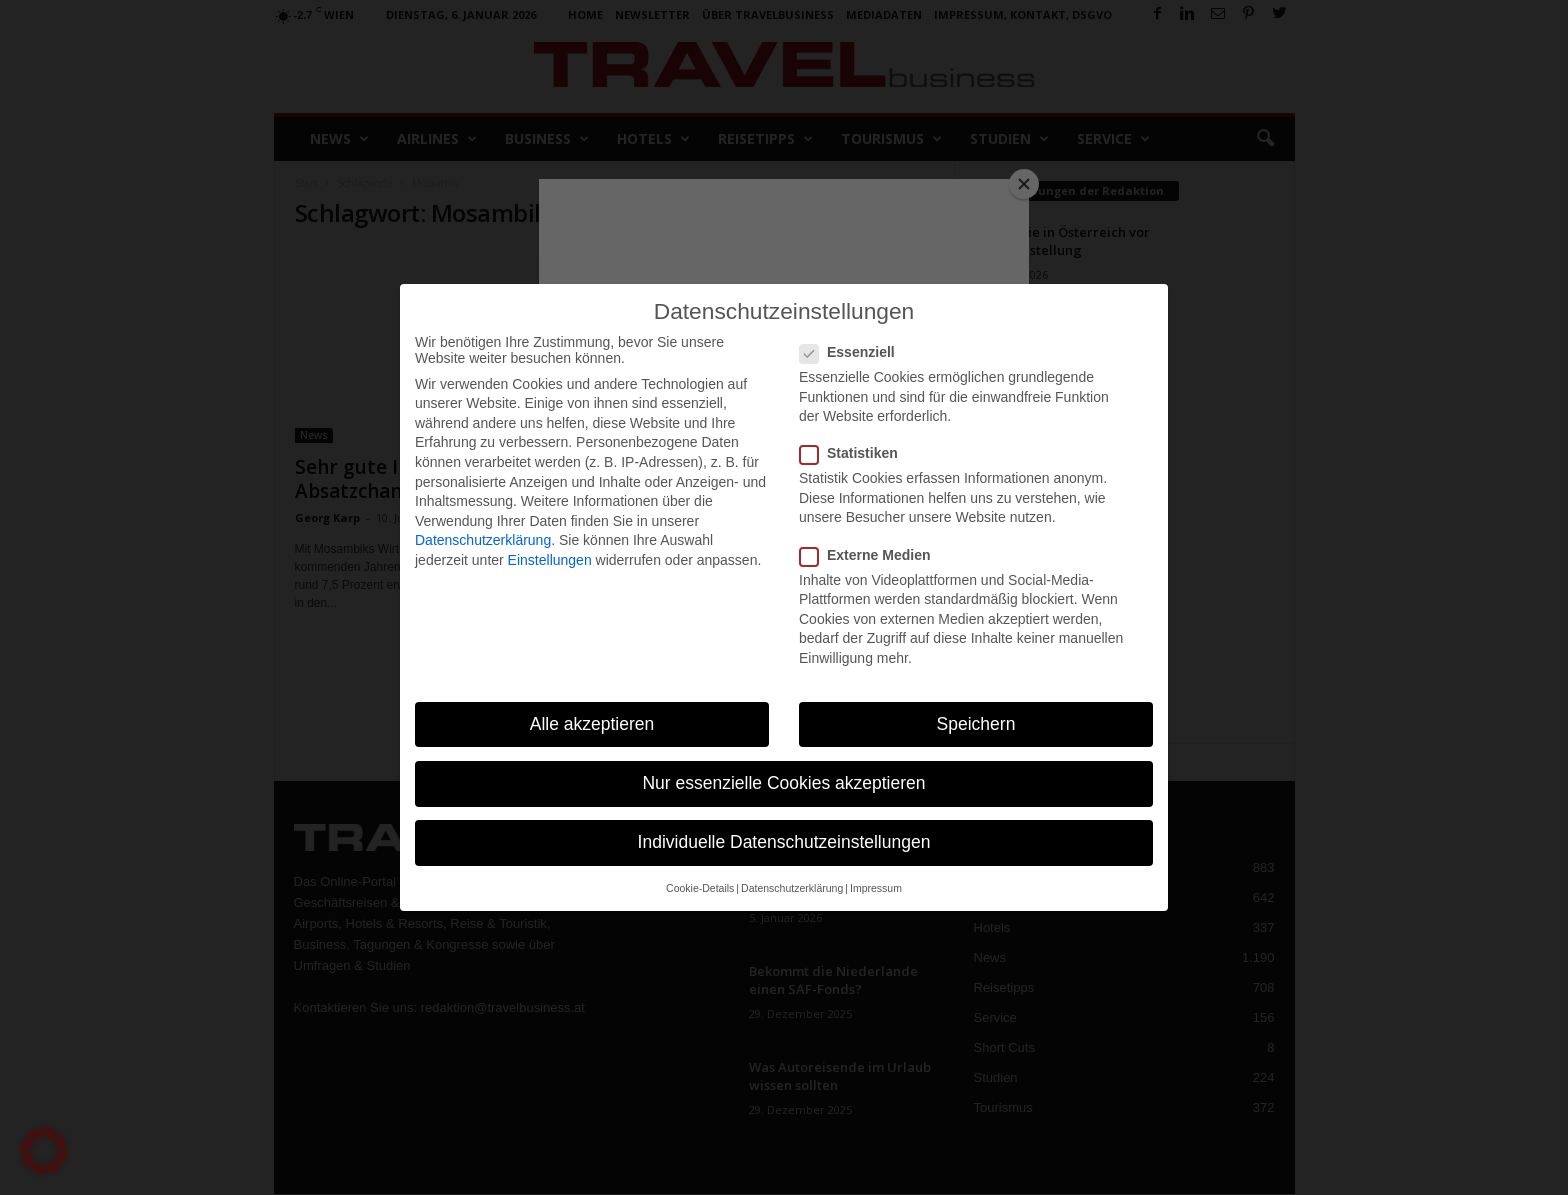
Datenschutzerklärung (483, 540)
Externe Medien (871, 555)
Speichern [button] (976, 724)
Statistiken (855, 453)
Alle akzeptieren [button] (592, 724)
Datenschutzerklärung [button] (792, 888)
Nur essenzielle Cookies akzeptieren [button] (783, 783)
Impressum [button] (876, 888)
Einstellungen (550, 560)
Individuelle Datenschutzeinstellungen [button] (784, 842)
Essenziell (853, 352)
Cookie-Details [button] (700, 888)
